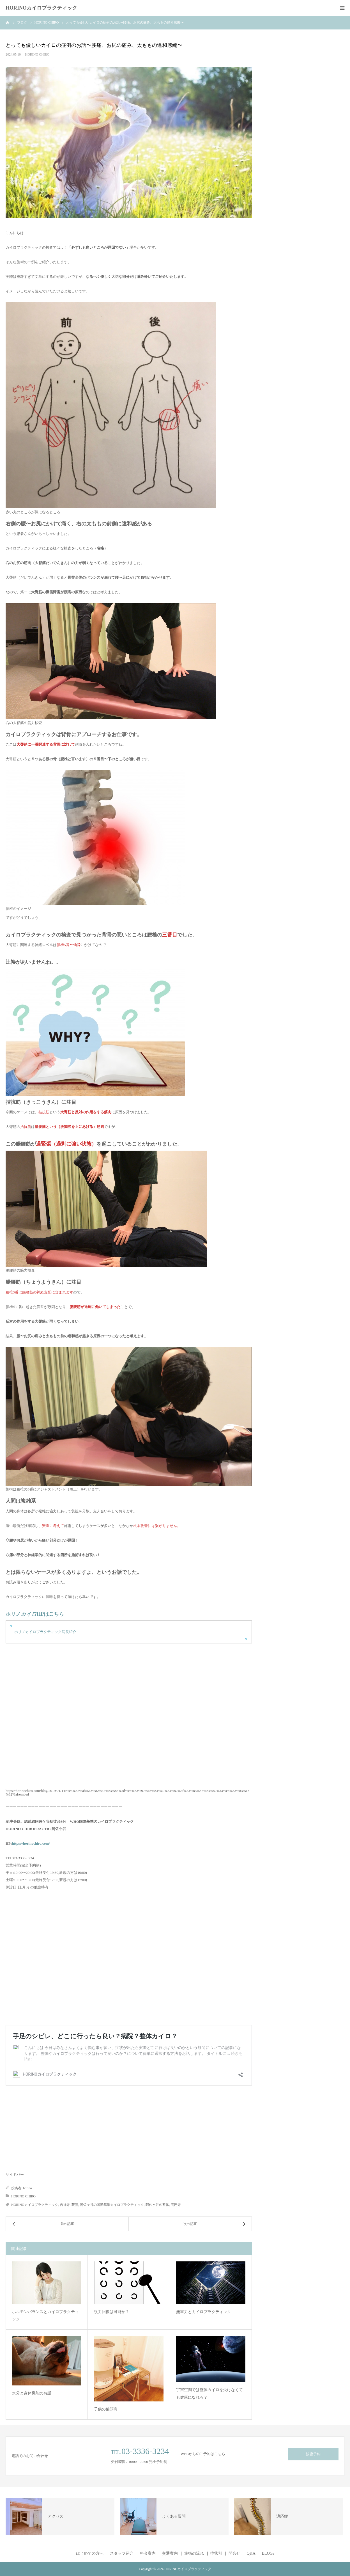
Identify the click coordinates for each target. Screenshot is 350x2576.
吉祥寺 (65, 2205)
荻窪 (75, 2205)
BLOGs (268, 2554)
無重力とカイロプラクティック (203, 2312)
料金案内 (148, 2554)
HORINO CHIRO (37, 54)
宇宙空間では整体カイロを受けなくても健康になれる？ (209, 2393)
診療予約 (313, 2454)
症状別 (216, 2554)
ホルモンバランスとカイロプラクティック (45, 2315)
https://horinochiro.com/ (31, 1843)
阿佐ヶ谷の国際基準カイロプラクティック (112, 2205)
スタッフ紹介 (121, 2554)
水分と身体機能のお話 (31, 2393)
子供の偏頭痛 (106, 2409)
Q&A (251, 2554)
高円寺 (176, 2205)
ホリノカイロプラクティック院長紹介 (45, 1632)
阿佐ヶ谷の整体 (157, 2205)
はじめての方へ (89, 2554)
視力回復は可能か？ (111, 2312)
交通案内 (170, 2554)
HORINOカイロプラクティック (41, 7)
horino (27, 2188)
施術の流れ (194, 2554)
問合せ (234, 2554)
